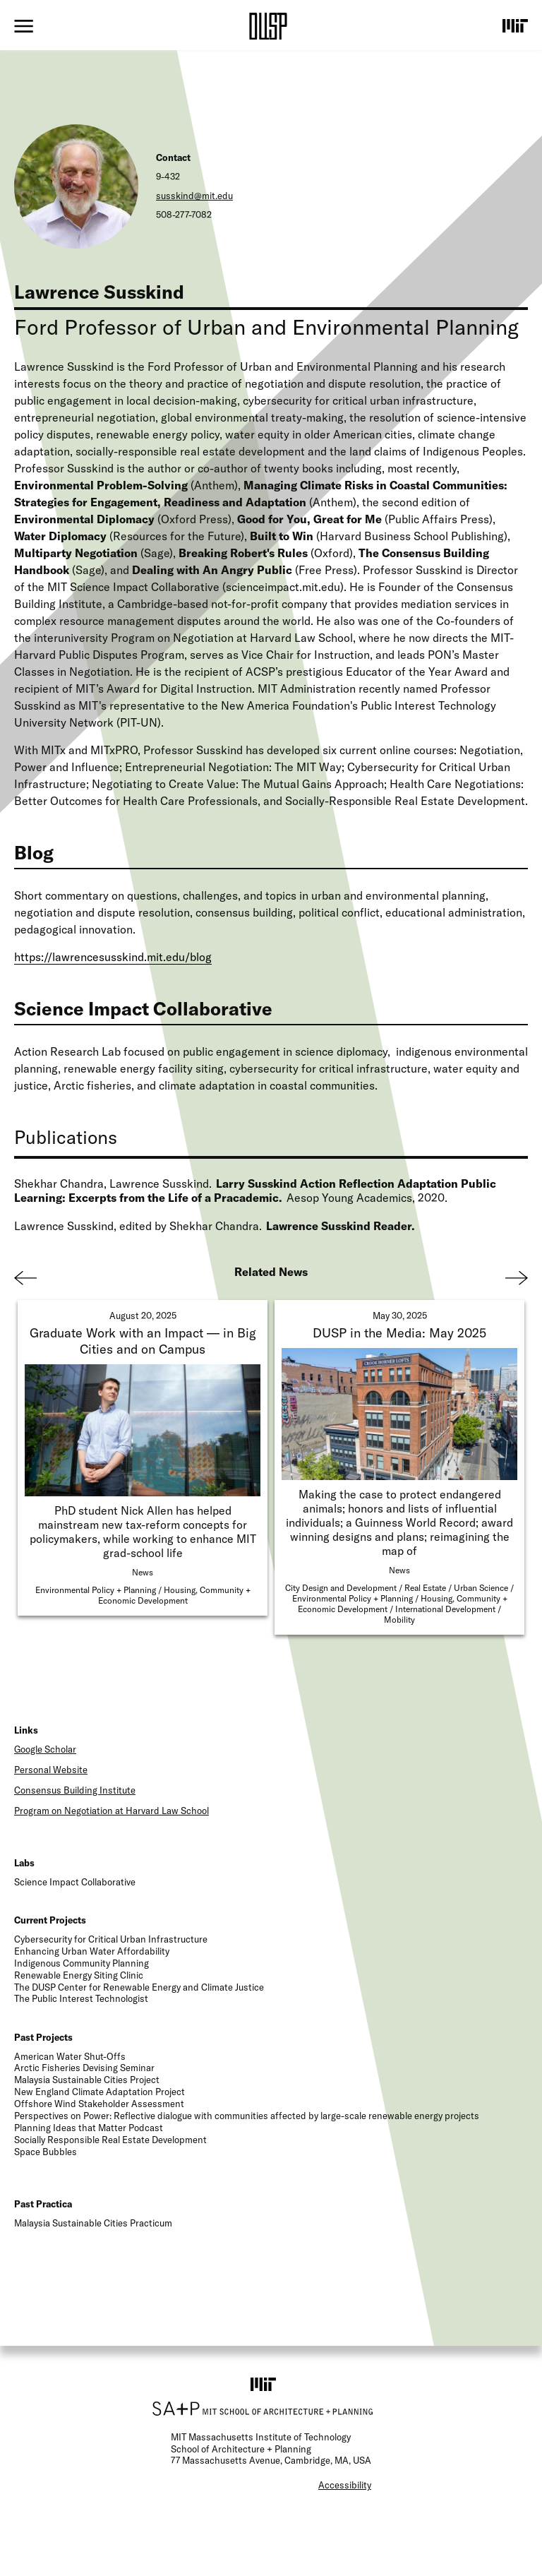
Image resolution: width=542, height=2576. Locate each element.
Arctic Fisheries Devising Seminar (84, 2067)
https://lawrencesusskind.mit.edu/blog (113, 957)
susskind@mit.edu (194, 195)
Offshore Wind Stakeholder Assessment (99, 2103)
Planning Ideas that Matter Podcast (88, 2127)
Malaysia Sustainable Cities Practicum (93, 2223)
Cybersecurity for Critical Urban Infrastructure (110, 1939)
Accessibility (344, 2485)
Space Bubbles (45, 2151)
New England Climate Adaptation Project (99, 2091)
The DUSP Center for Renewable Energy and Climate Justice (139, 1987)
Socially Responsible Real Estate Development (110, 2139)
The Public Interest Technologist (81, 1998)
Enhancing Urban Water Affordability (91, 1951)
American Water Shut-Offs (70, 2056)
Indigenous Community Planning (81, 1963)
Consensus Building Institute (75, 1790)
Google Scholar (45, 1749)
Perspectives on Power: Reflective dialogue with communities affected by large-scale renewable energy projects (246, 2115)
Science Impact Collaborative (75, 1882)
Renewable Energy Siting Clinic (78, 1975)
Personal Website (51, 1769)
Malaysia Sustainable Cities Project (86, 2079)
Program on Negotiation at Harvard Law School (111, 1810)
